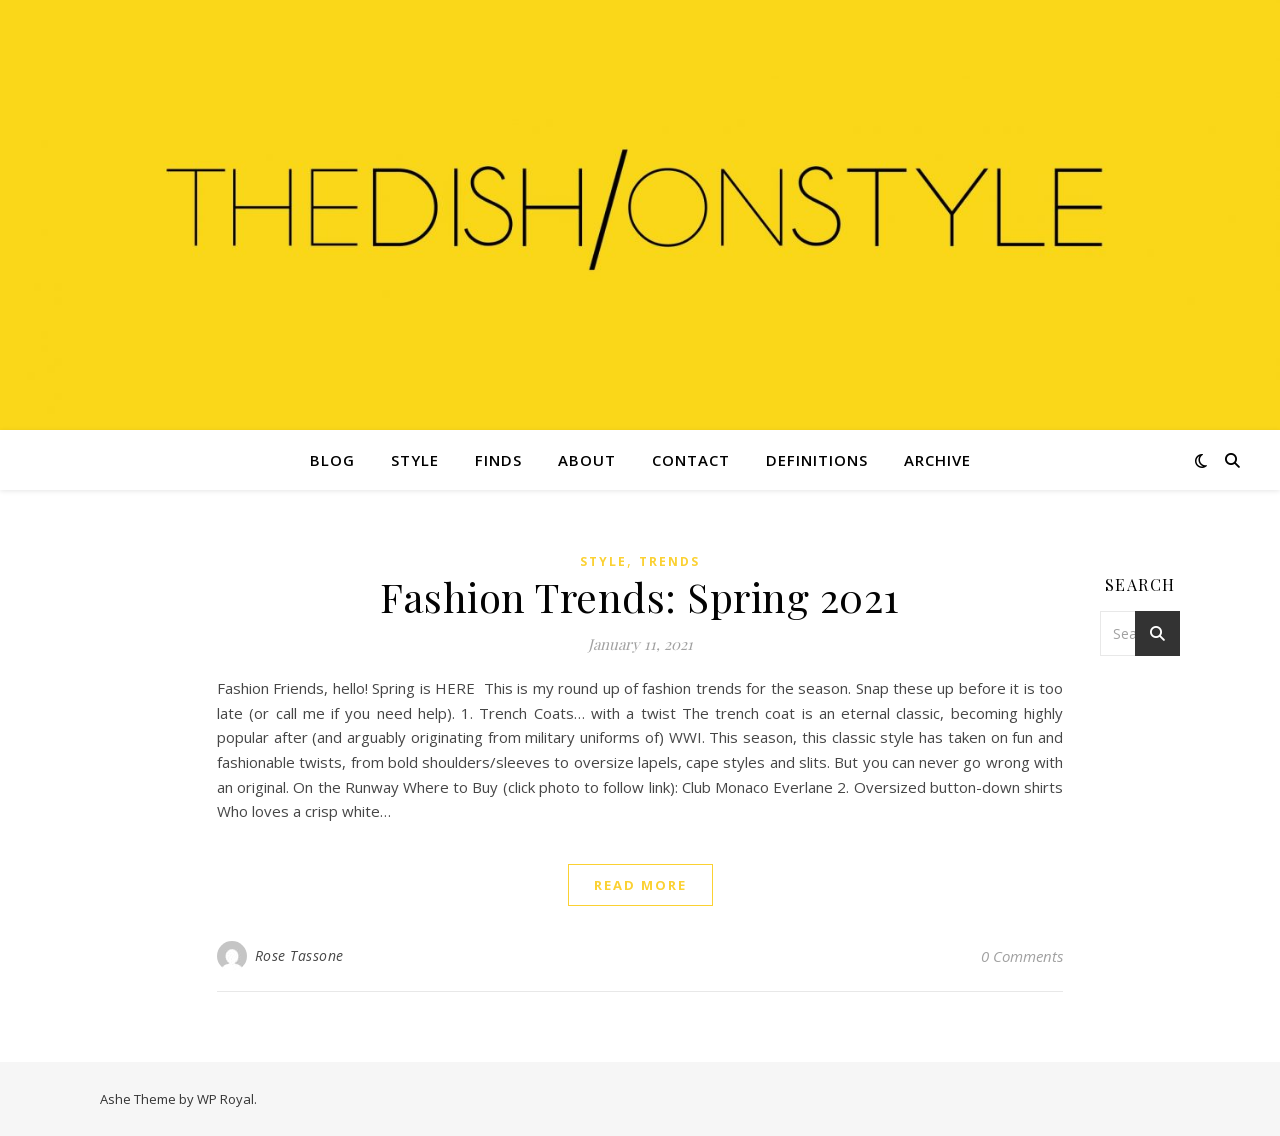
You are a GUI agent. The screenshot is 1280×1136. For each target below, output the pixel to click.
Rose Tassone (299, 955)
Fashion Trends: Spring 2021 (640, 596)
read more (640, 885)
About (587, 460)
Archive (937, 460)
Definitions (817, 460)
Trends (669, 561)
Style (415, 460)
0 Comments (1022, 956)
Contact (691, 460)
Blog (332, 460)
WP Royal (225, 1099)
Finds (498, 460)
